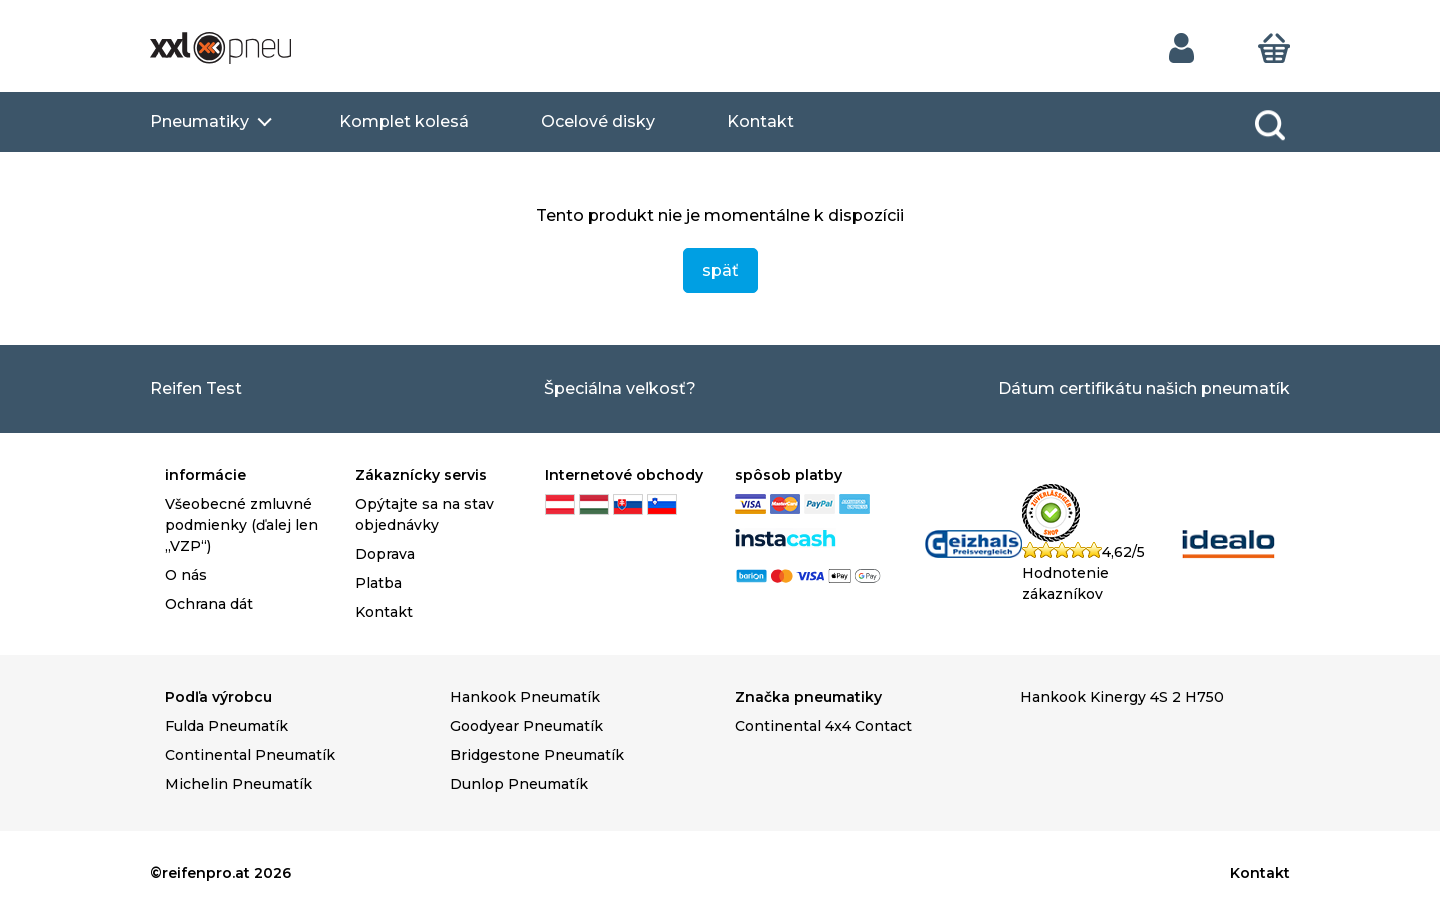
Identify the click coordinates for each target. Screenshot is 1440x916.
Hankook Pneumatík (525, 697)
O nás (186, 575)
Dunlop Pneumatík (519, 784)
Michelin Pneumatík (238, 784)
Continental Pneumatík (250, 755)
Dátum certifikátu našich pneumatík (1144, 388)
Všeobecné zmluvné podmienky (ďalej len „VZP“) (241, 525)
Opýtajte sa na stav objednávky (424, 514)
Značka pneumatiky (808, 697)
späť (720, 270)
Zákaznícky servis (421, 475)
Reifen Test (196, 388)
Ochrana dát (209, 604)
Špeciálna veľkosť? (620, 388)
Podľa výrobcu (218, 697)
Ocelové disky (598, 121)
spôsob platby (788, 475)
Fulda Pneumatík (226, 726)
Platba (378, 583)
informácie (205, 475)
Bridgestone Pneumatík (537, 755)
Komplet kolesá (404, 121)
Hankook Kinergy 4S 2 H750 (1122, 697)
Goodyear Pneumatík (526, 726)
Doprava (385, 554)
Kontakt (760, 121)
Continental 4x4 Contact (823, 726)
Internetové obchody (624, 475)
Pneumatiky (199, 121)
